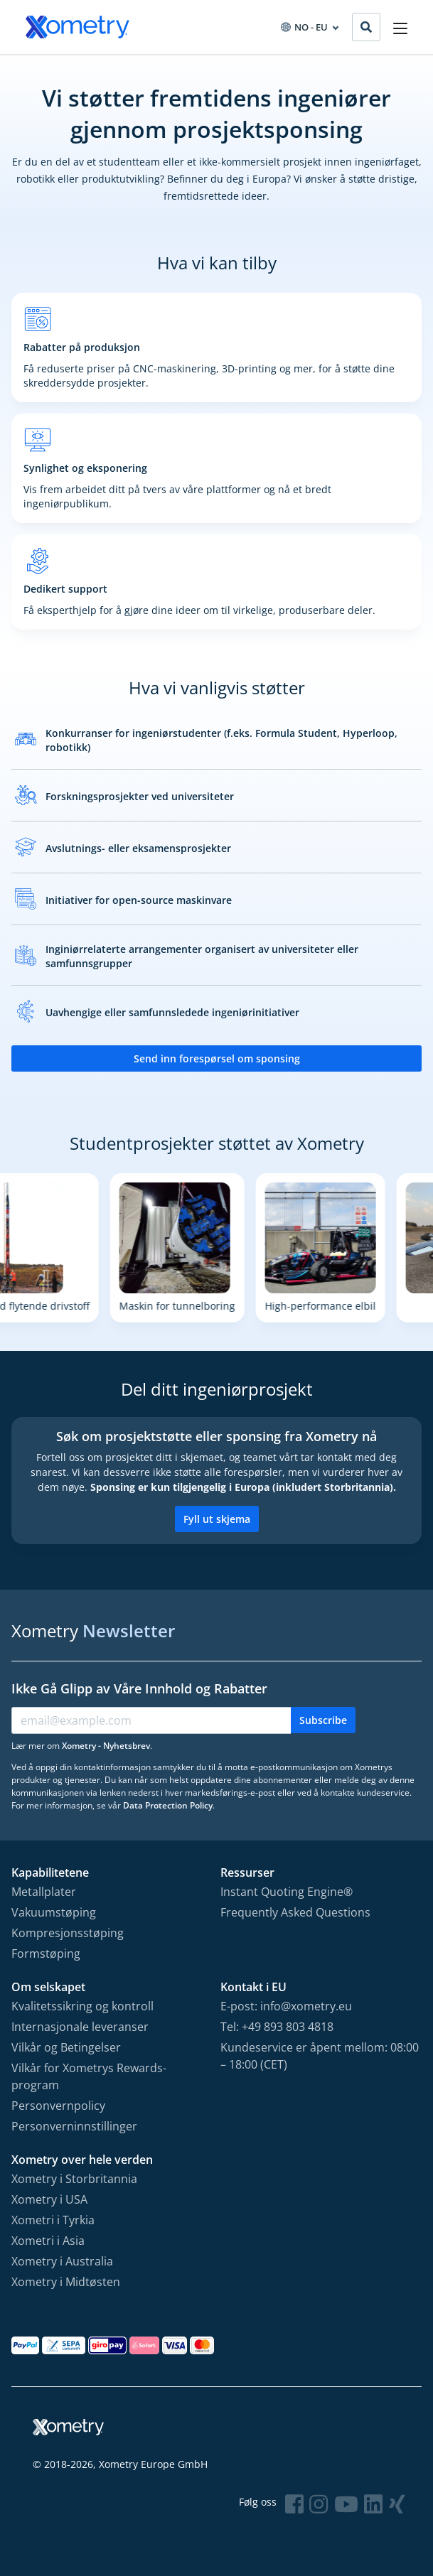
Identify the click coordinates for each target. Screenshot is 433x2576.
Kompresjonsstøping (67, 1933)
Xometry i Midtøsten (65, 2282)
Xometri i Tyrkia (53, 2220)
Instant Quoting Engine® (286, 1891)
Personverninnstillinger (74, 2126)
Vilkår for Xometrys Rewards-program (88, 2076)
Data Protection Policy (168, 1805)
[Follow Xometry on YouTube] (346, 2503)
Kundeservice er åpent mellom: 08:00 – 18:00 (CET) (319, 2055)
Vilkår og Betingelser (66, 2047)
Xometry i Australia (62, 2261)
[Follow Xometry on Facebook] (294, 2503)
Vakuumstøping (53, 1912)
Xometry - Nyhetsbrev (106, 1746)
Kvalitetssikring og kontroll (82, 2006)
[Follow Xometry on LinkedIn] (373, 2503)
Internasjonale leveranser (80, 2027)
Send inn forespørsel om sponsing (217, 1058)
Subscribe (323, 1720)
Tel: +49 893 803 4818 (276, 2027)
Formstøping (45, 1953)
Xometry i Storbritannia (74, 2179)
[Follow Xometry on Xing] (397, 2503)
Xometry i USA (49, 2199)
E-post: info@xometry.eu (286, 2006)
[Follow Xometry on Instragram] (318, 2503)
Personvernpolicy (58, 2105)
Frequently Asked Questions (295, 1912)
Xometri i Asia (48, 2240)
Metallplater (43, 1891)
